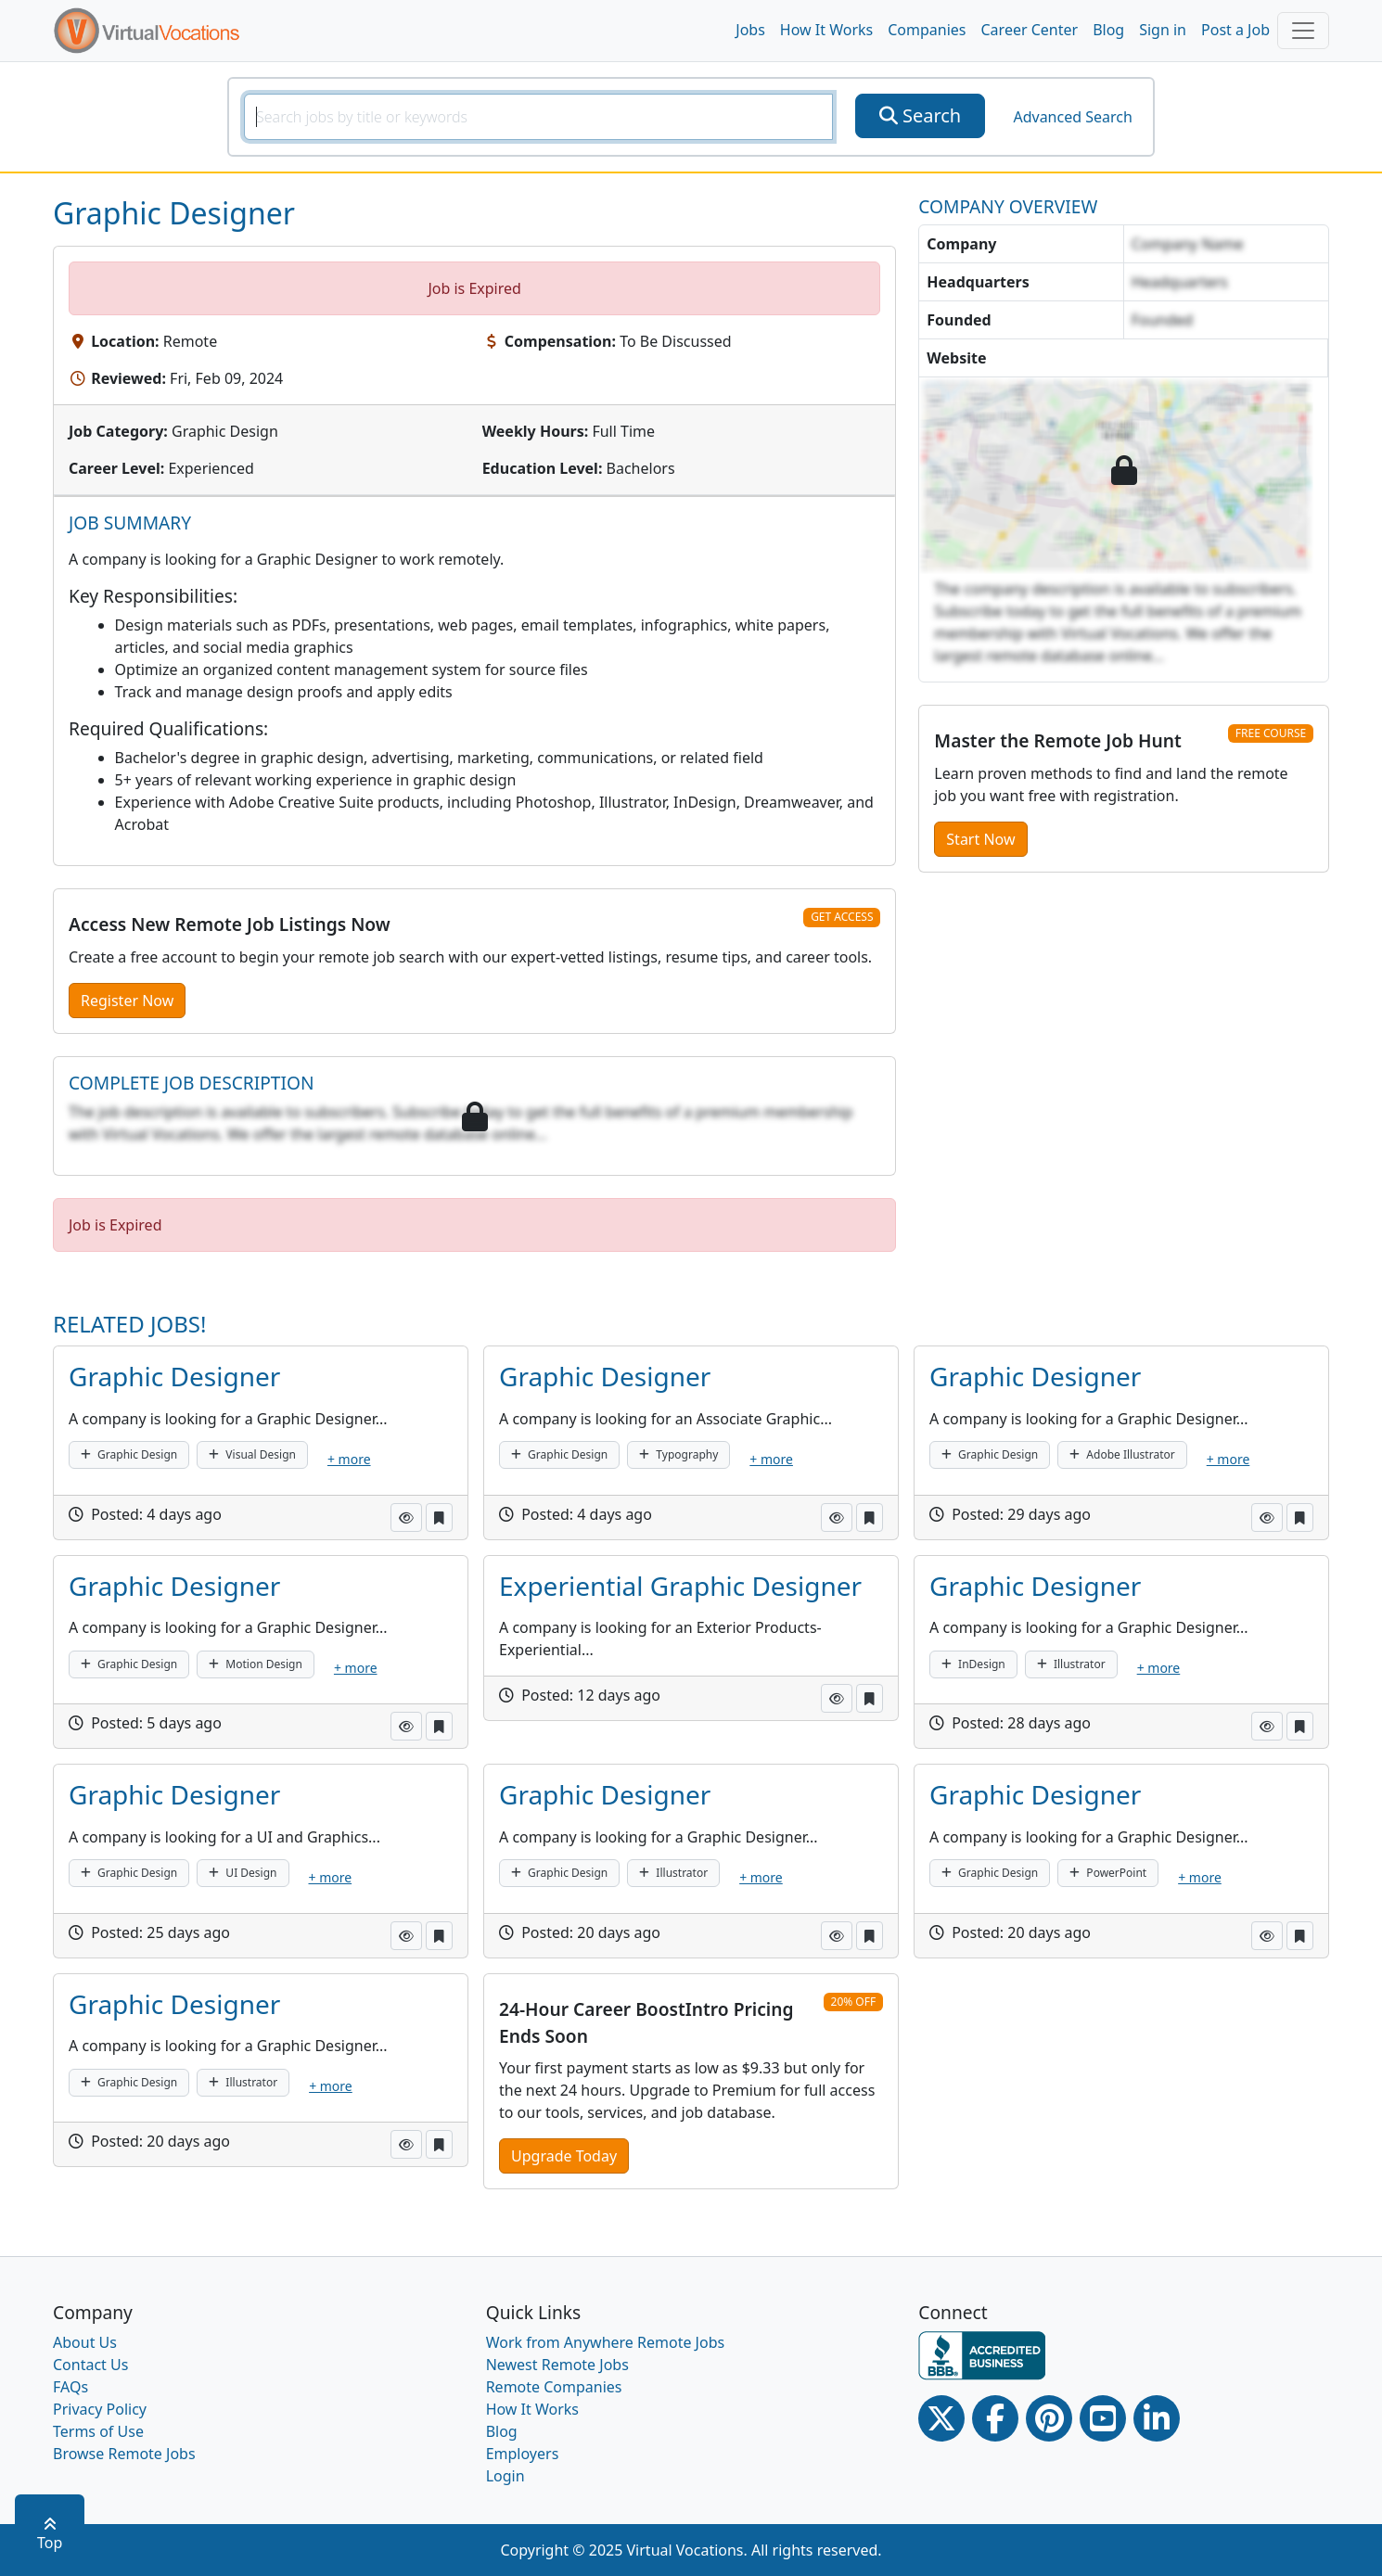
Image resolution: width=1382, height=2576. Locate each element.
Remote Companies (554, 2387)
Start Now (980, 839)
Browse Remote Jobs (124, 2453)
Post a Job (1235, 29)
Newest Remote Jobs (557, 2364)
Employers (522, 2453)
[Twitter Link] (941, 2418)
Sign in (1162, 29)
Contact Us (90, 2364)
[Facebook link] (995, 2418)
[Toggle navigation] (1303, 30)
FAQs (70, 2387)
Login (505, 2476)
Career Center (1030, 29)
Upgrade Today (564, 2156)
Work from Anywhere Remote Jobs (605, 2342)
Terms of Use (98, 2431)
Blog (1108, 29)
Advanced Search (1072, 117)
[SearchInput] (538, 117)
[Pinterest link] (1049, 2418)
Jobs (750, 29)
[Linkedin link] (1156, 2418)
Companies (927, 29)
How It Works (826, 29)
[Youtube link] (1103, 2418)
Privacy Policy (100, 2409)
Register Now (127, 1000)
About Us (85, 2342)
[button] (406, 1517)
